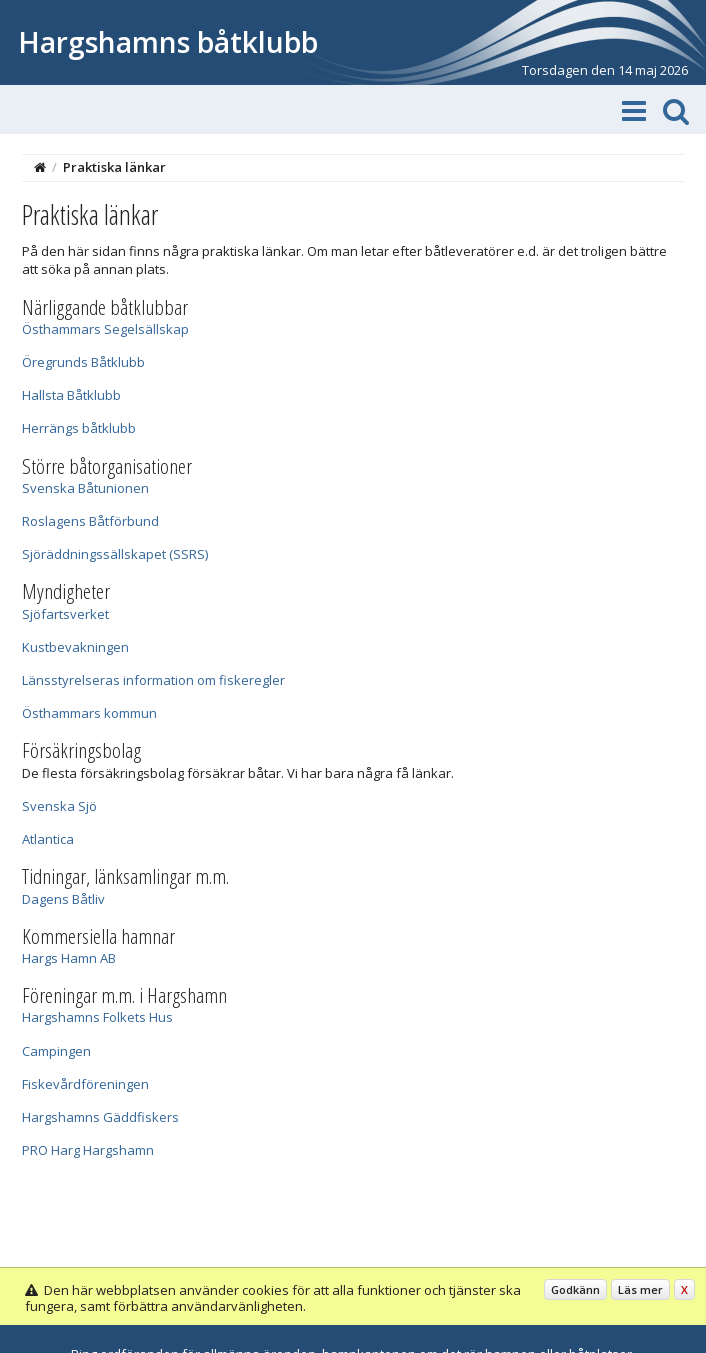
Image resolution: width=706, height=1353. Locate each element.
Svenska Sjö (59, 806)
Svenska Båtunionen (85, 488)
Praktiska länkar (114, 167)
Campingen (56, 1051)
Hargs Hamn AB (69, 958)
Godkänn (575, 1289)
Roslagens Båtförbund (90, 521)
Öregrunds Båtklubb (83, 362)
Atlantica (48, 839)
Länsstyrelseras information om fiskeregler (153, 680)
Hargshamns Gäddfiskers (100, 1117)
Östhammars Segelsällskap (105, 329)
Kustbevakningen (75, 647)
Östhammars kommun (89, 713)
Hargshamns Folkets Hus (97, 1017)
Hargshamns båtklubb (168, 42)
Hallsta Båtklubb (71, 395)
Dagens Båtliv (63, 899)
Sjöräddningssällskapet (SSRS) (115, 554)
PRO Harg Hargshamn (88, 1150)
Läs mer (640, 1289)
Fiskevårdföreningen (85, 1084)
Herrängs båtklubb (79, 428)
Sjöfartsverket (65, 614)
